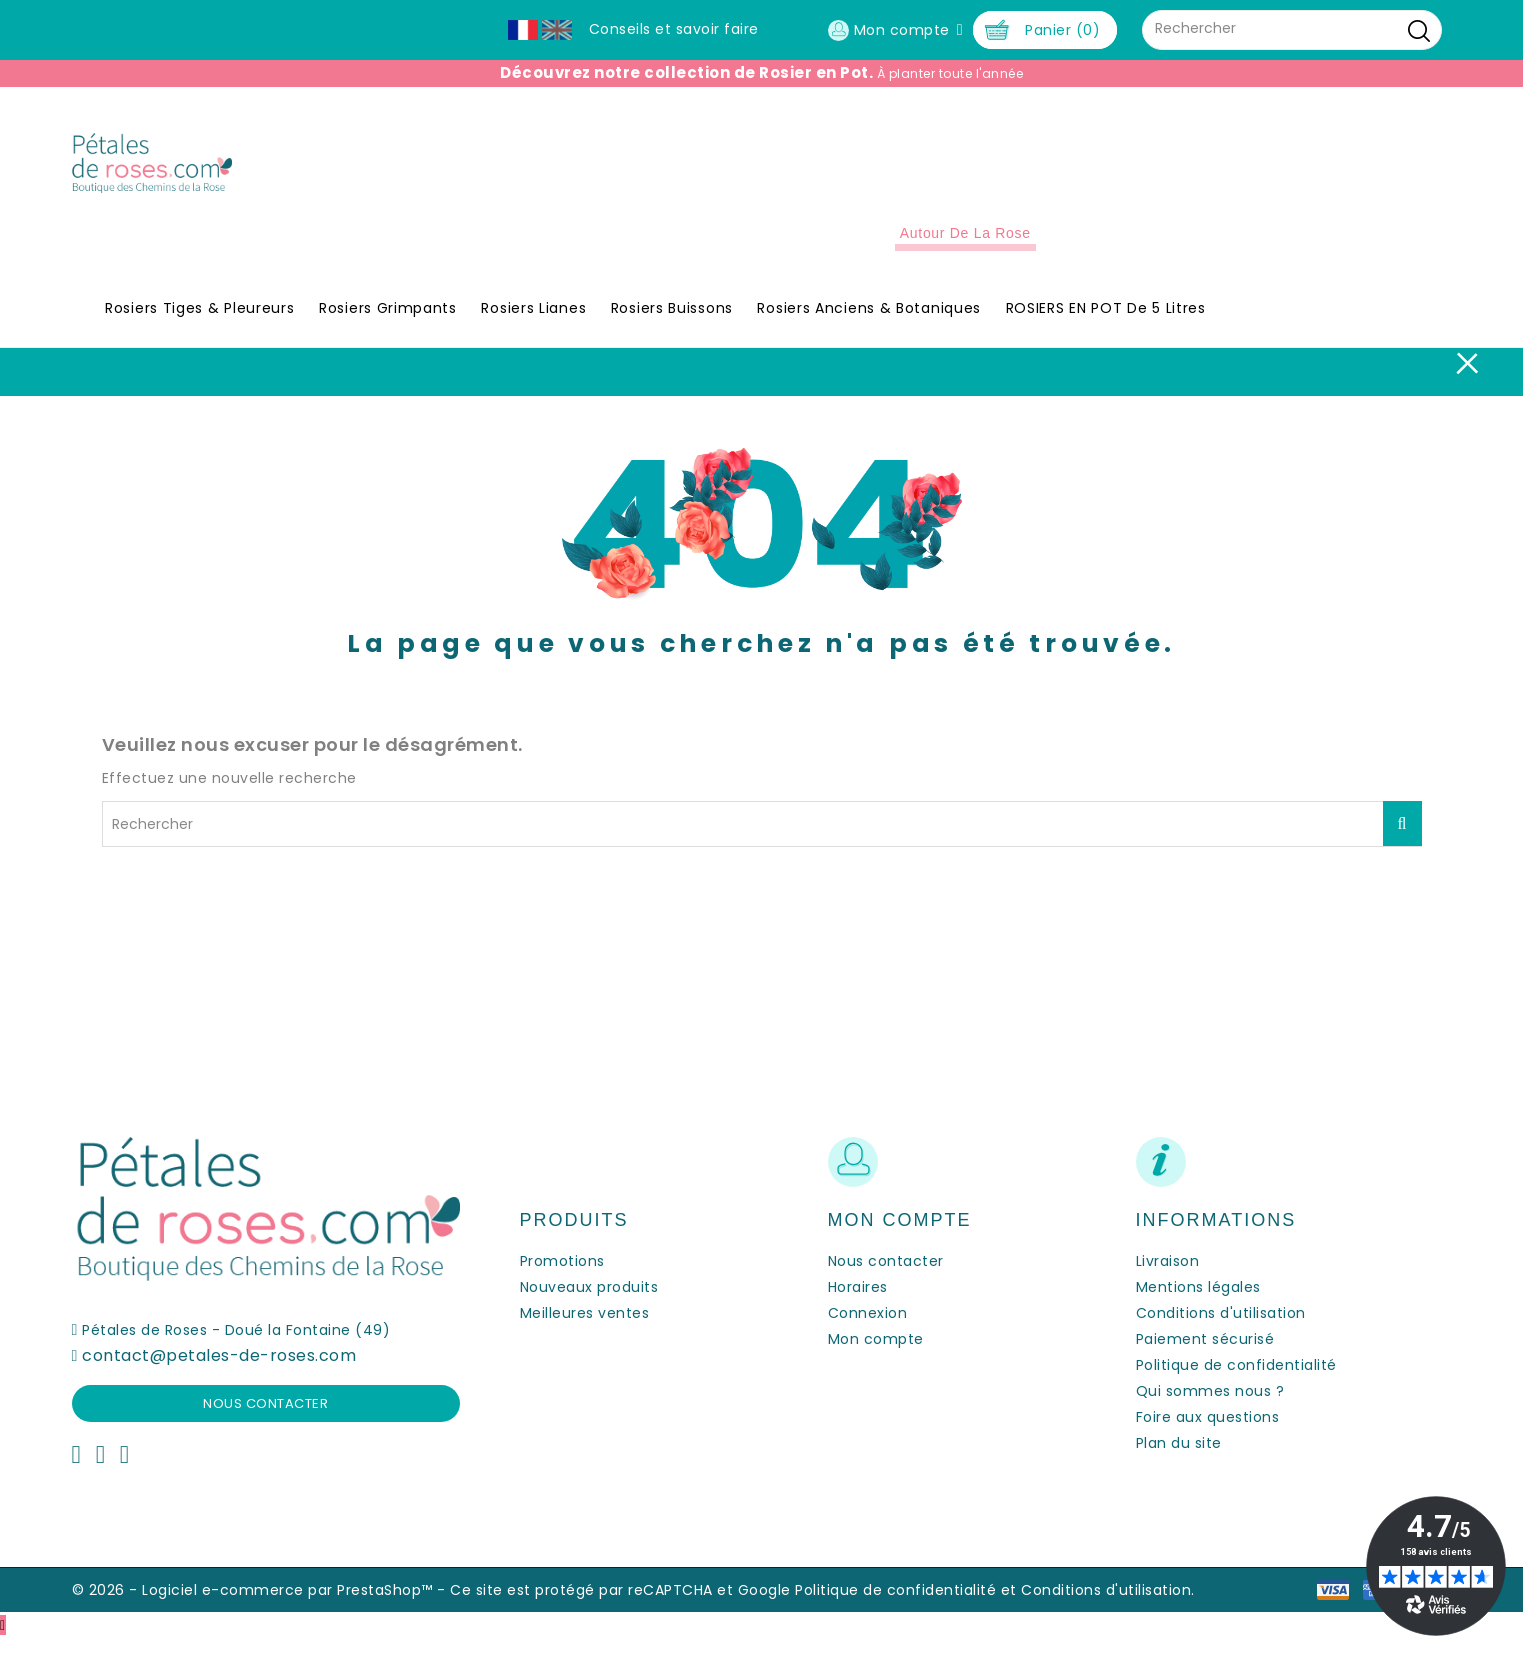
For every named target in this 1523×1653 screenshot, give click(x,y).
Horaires (858, 1302)
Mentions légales (1198, 1302)
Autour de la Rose (965, 249)
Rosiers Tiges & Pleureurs (200, 324)
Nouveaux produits (589, 1302)
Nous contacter (265, 1418)
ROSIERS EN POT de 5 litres (1106, 324)
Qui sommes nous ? (1210, 1406)
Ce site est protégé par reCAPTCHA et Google (620, 1605)
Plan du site (1179, 1458)
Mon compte (876, 1354)
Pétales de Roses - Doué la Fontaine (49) (236, 1345)
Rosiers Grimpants (388, 324)
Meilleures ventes (585, 1328)
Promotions (562, 1276)
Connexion (868, 1328)
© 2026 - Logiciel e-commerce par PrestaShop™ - (261, 1605)
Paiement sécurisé (1205, 1354)
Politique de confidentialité (1236, 1380)
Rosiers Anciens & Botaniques (869, 324)
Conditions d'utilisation (1221, 1328)
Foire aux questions (1208, 1432)
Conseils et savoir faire (674, 29)
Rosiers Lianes (533, 324)
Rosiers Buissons (672, 324)
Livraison (1168, 1276)
